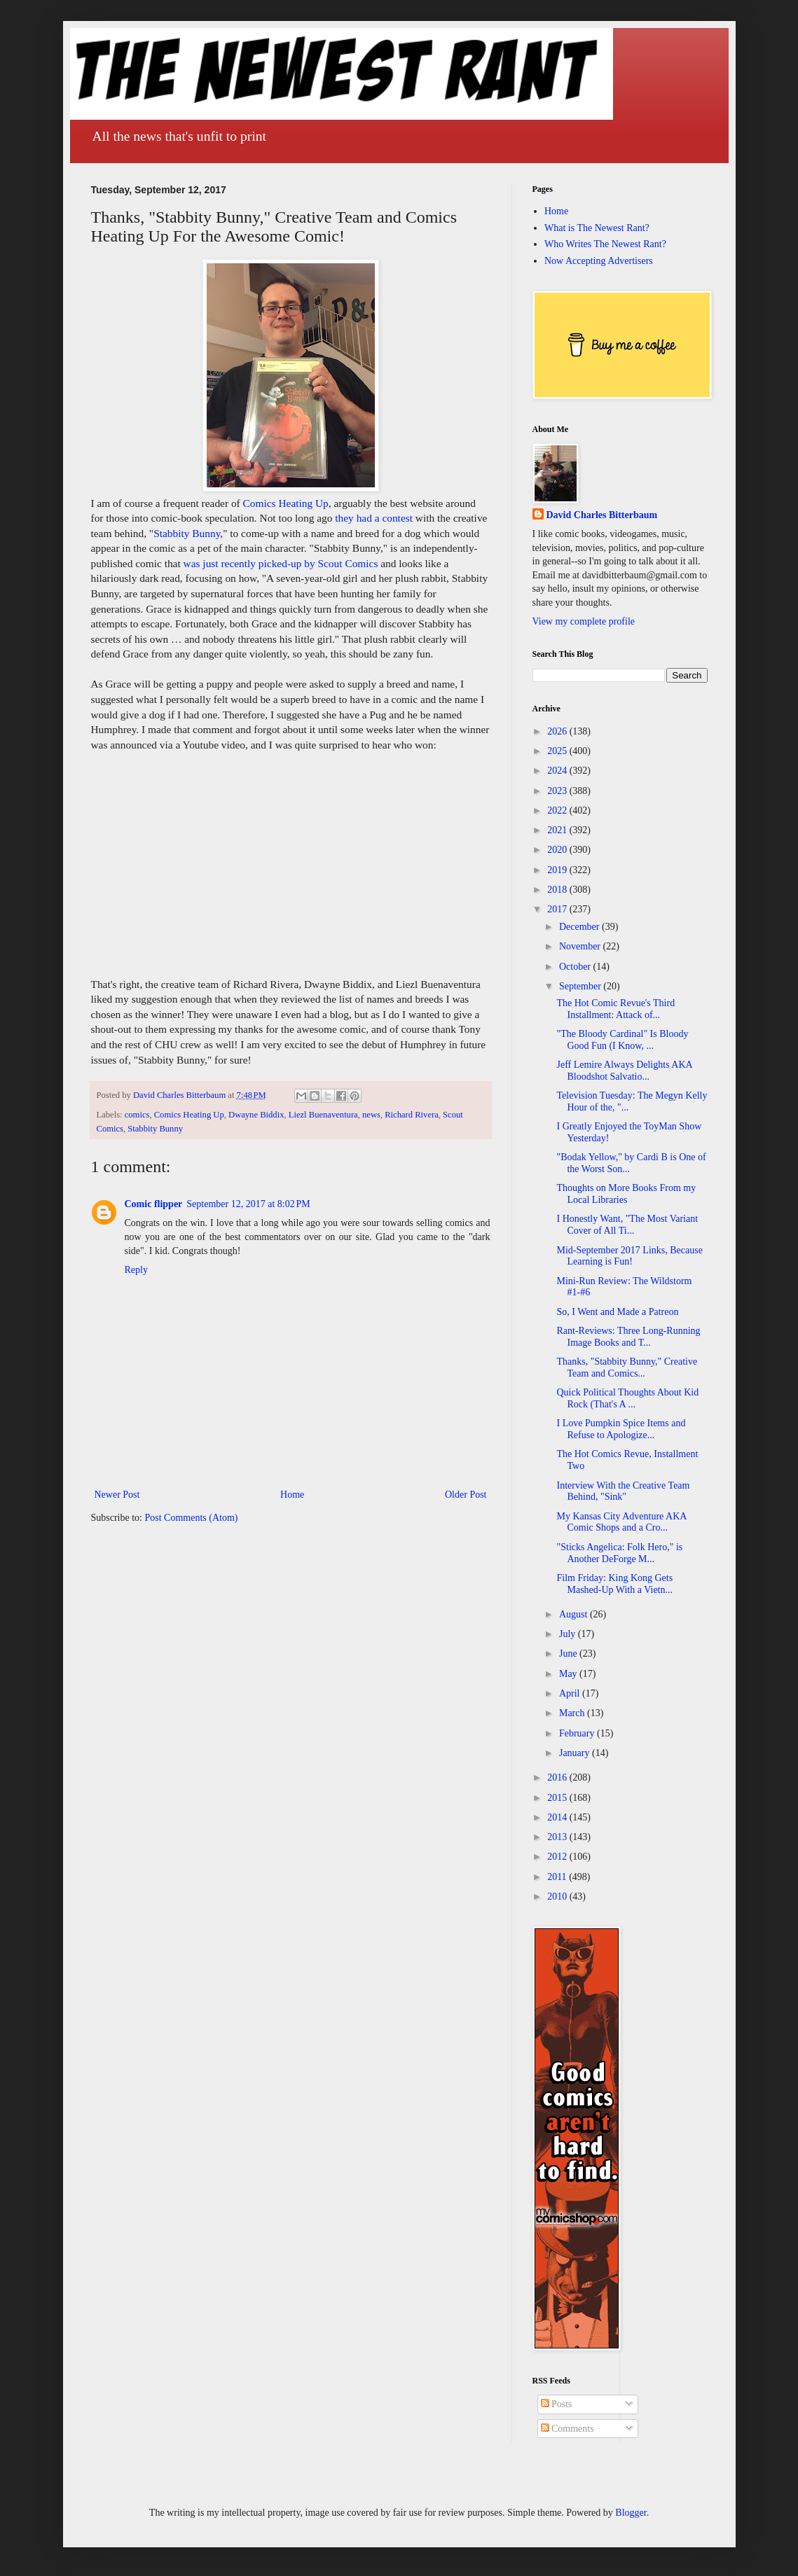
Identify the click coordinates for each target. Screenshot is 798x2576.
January (575, 1753)
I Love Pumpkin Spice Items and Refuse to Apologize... (620, 1429)
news (371, 1115)
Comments (567, 2428)
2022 (558, 810)
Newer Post (117, 1494)
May (569, 1674)
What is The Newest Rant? (596, 228)
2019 (558, 870)
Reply (136, 1270)
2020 (558, 849)
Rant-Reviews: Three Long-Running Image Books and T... (628, 1336)
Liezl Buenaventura (323, 1115)
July (568, 1634)
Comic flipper (154, 1204)
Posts (556, 2404)
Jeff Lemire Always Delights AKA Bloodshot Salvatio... (624, 1070)
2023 (558, 791)
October (576, 966)
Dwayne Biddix (256, 1115)
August (574, 1614)
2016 (558, 1777)
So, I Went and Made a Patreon (617, 1312)
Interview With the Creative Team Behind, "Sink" (622, 1491)
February (578, 1733)
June (569, 1653)
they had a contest (374, 518)
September (581, 986)
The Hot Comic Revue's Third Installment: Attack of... (615, 1009)
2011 (558, 1877)
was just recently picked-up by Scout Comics (281, 563)
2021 (558, 830)
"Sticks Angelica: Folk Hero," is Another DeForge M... (619, 1553)
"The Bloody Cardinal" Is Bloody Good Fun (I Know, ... (622, 1040)
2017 (558, 909)
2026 (558, 731)
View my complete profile (583, 621)
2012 (558, 1856)
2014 (558, 1817)
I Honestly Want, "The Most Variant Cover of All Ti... (627, 1224)
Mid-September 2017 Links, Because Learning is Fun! (629, 1256)
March (573, 1713)
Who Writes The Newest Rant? (605, 244)
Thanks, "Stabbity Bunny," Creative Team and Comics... (626, 1367)
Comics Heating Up (286, 503)
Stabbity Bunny (186, 533)
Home (292, 1494)
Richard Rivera (412, 1115)
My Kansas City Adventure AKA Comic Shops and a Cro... (621, 1522)
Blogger (630, 2512)
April (570, 1693)
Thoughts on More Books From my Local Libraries (626, 1194)
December (580, 926)
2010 (558, 1896)
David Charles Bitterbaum (602, 515)
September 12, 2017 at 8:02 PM (248, 1204)
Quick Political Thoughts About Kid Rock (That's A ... (627, 1398)
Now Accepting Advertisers (598, 261)
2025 (558, 751)
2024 (558, 770)
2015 (558, 1797)
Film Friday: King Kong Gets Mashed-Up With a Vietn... (614, 1584)
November (581, 946)
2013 (558, 1837)
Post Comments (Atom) (191, 1517)
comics (137, 1115)
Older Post (466, 1494)
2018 (558, 889)
